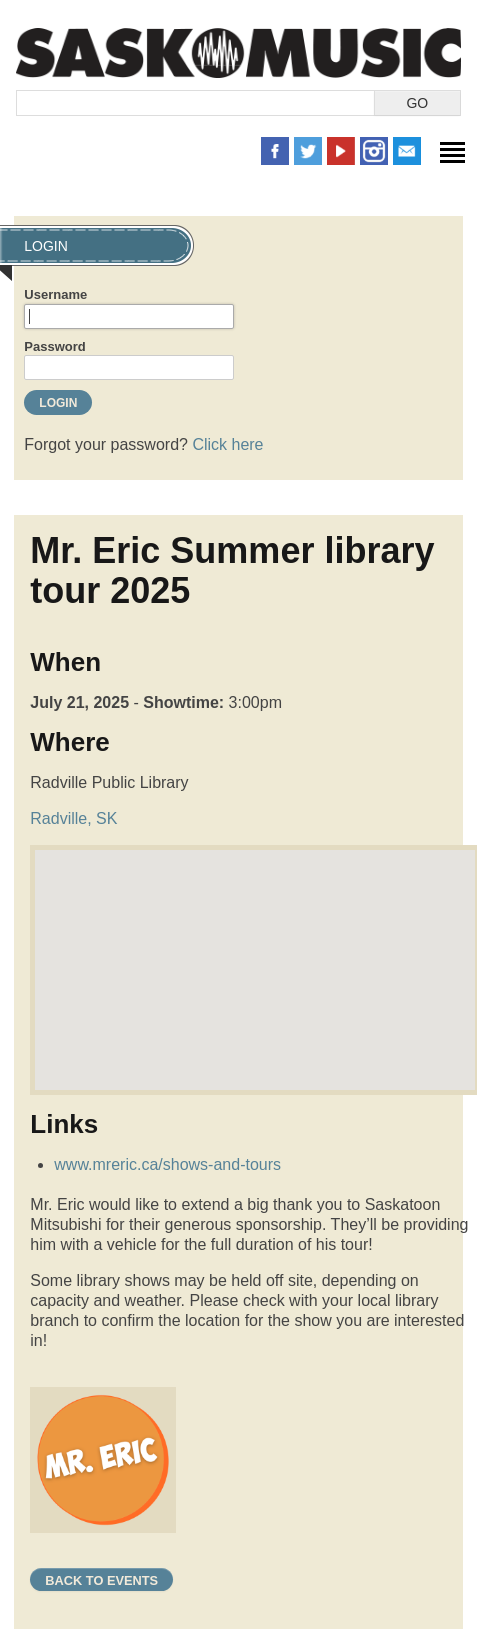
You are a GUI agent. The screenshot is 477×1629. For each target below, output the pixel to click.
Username (55, 294)
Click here (227, 444)
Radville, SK (73, 818)
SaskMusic (238, 52)
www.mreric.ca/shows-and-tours (167, 1164)
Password (54, 346)
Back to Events (101, 1580)
